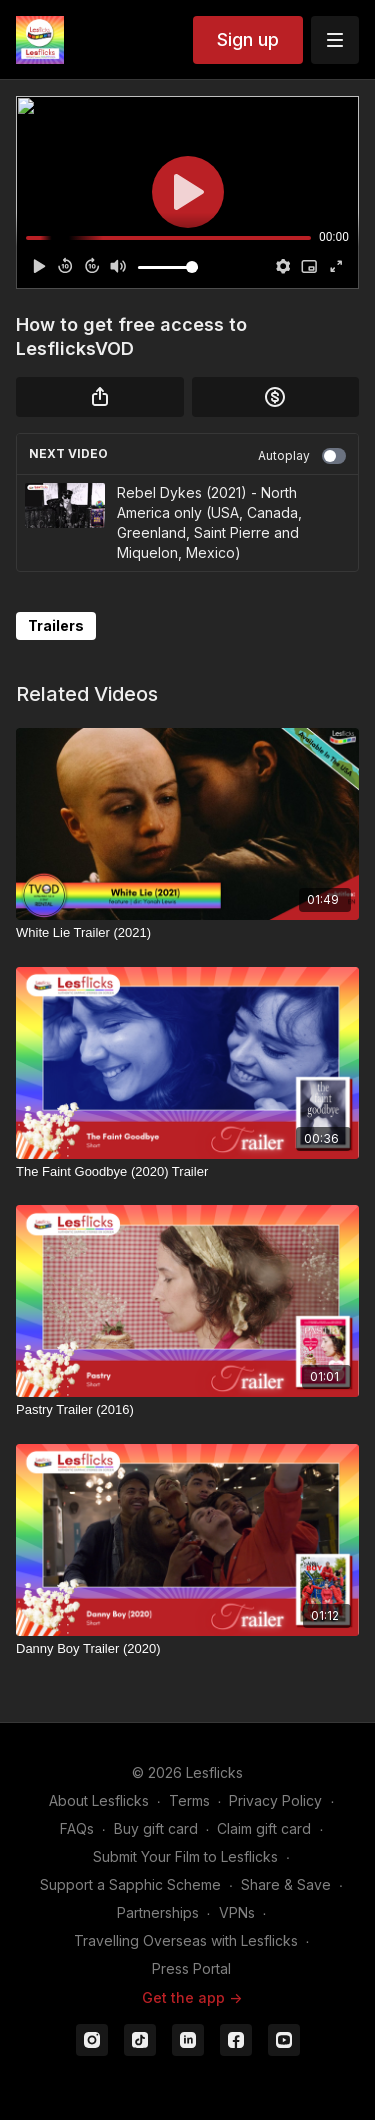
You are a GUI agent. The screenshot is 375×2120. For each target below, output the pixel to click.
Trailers (56, 625)
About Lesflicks (99, 1800)
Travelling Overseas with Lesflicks (186, 1940)
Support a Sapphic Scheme (130, 1884)
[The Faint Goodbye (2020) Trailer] (187, 1172)
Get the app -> (192, 1997)
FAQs (77, 1828)
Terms (189, 1800)
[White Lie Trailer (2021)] (187, 933)
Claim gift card (264, 1828)
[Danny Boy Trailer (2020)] (187, 1649)
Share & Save (286, 1884)
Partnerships (158, 1912)
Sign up (248, 39)
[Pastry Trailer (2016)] (187, 1410)
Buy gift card (156, 1828)
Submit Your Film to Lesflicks (185, 1856)
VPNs (237, 1912)
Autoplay (302, 456)
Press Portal (191, 1968)
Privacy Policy (275, 1800)
